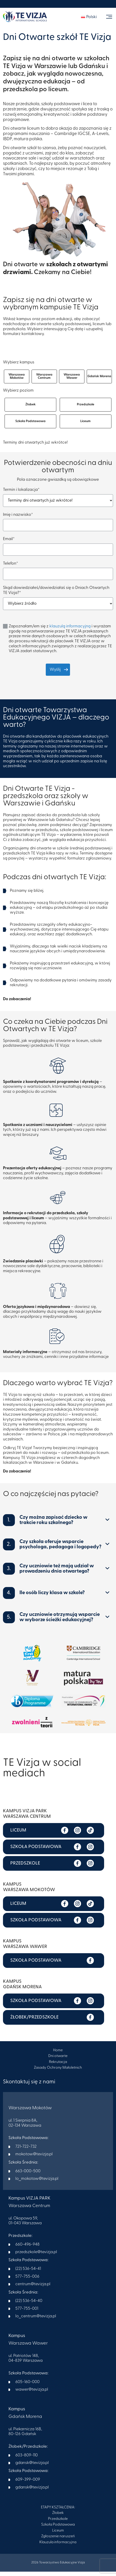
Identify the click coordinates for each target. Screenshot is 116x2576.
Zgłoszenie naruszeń (58, 2536)
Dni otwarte (57, 2056)
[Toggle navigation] (109, 17)
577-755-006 (27, 2276)
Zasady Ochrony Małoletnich (58, 2068)
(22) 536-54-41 (28, 2269)
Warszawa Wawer (72, 376)
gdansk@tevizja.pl (32, 2463)
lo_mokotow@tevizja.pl (36, 2179)
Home (58, 2050)
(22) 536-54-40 (28, 2301)
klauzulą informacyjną (70, 626)
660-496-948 (27, 2244)
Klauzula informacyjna (57, 2542)
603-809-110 (26, 2455)
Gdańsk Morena (99, 376)
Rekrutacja (58, 2062)
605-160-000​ (27, 2382)
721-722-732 (26, 2147)
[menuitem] (89, 17)
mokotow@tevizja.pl (34, 2154)
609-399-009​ (27, 2479)
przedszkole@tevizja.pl (36, 2252)
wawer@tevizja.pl (31, 2389)
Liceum (85, 421)
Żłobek (30, 404)
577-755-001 (26, 2309)
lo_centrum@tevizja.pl (35, 2316)
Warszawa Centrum (44, 376)
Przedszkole (85, 404)
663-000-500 (27, 2171)
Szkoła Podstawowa (30, 421)
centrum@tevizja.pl (32, 2284)
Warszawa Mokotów (16, 376)
